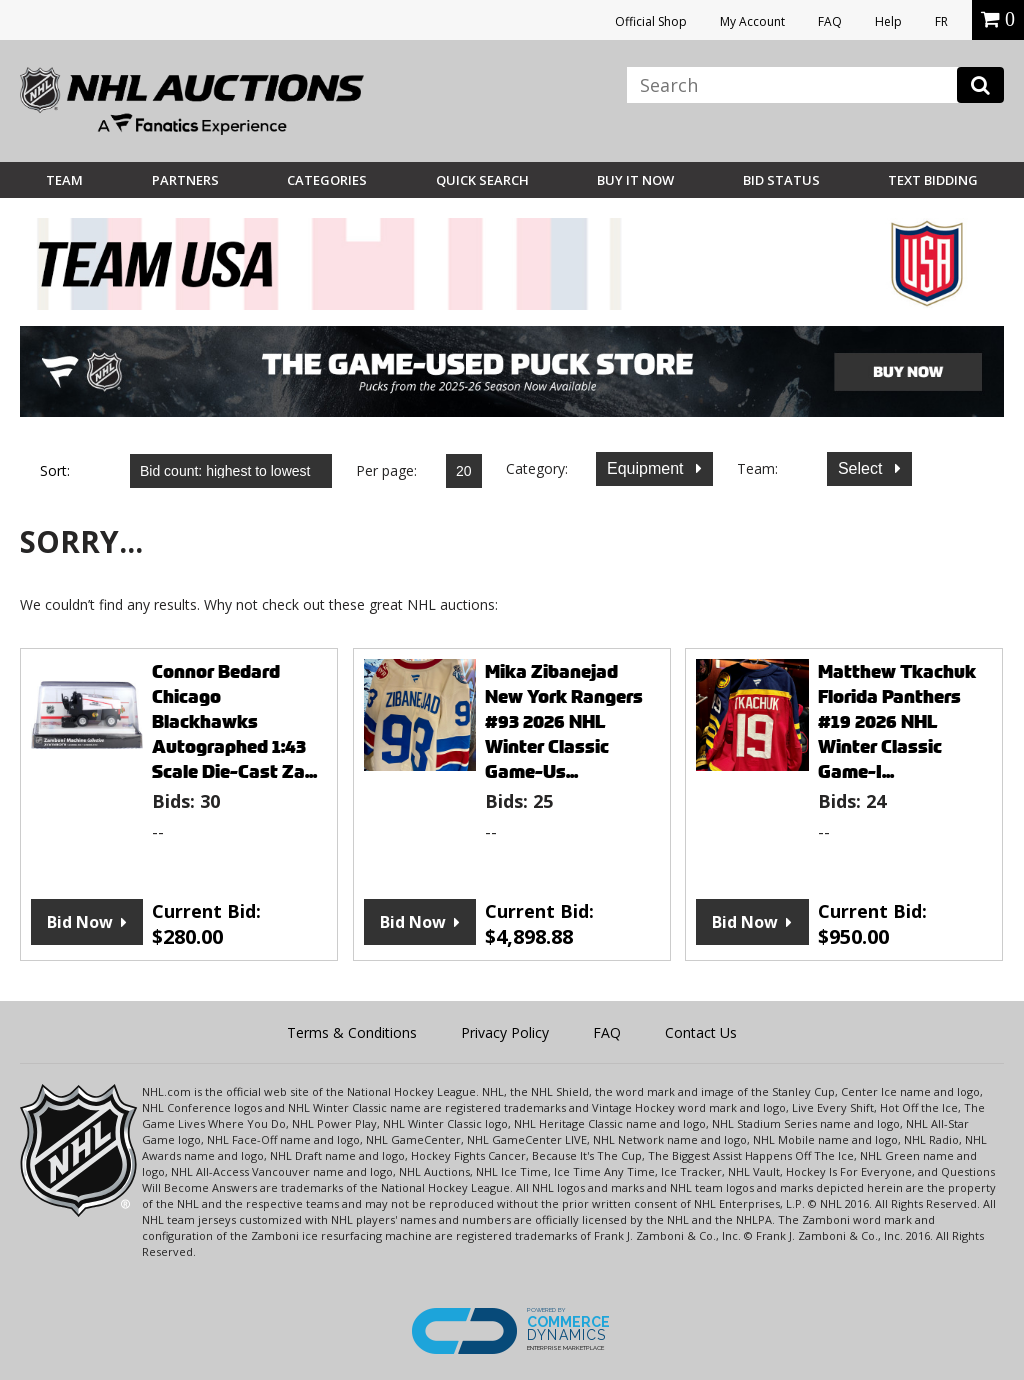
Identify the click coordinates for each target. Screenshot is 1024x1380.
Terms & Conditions (352, 1032)
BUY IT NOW (635, 180)
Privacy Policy (505, 1032)
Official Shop (651, 21)
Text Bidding (933, 180)
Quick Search (482, 180)
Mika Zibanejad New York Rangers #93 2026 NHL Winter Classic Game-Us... (564, 721)
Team (64, 180)
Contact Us (701, 1032)
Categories (327, 180)
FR (941, 21)
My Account (752, 21)
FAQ (830, 21)
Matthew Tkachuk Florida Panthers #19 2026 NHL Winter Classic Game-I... (897, 721)
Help (888, 21)
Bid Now (80, 922)
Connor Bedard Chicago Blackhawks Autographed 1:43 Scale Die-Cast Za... (234, 721)
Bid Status (781, 180)
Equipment (647, 468)
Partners (185, 180)
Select (862, 468)
